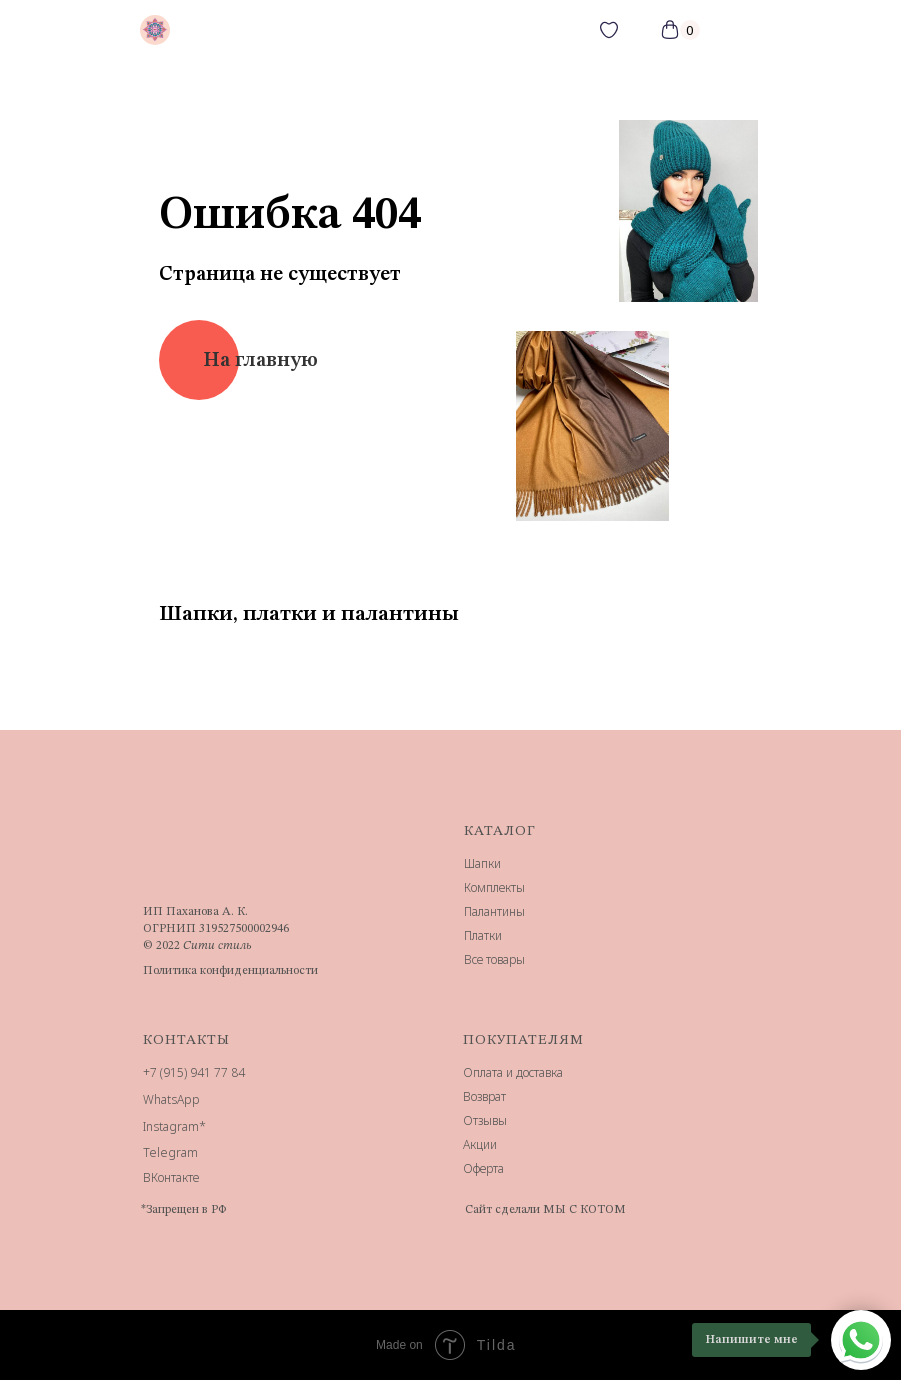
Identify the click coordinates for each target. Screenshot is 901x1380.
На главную (260, 361)
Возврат (484, 1096)
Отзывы (485, 1120)
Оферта (483, 1168)
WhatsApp (171, 1099)
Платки (483, 935)
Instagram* (174, 1126)
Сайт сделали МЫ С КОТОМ (545, 1210)
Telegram (170, 1152)
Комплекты (494, 887)
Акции (480, 1144)
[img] (155, 30)
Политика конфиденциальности (230, 971)
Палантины (494, 911)
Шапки (482, 863)
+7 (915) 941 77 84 (194, 1072)
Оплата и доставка (513, 1072)
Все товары (494, 959)
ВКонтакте (171, 1177)
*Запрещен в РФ (183, 1210)
